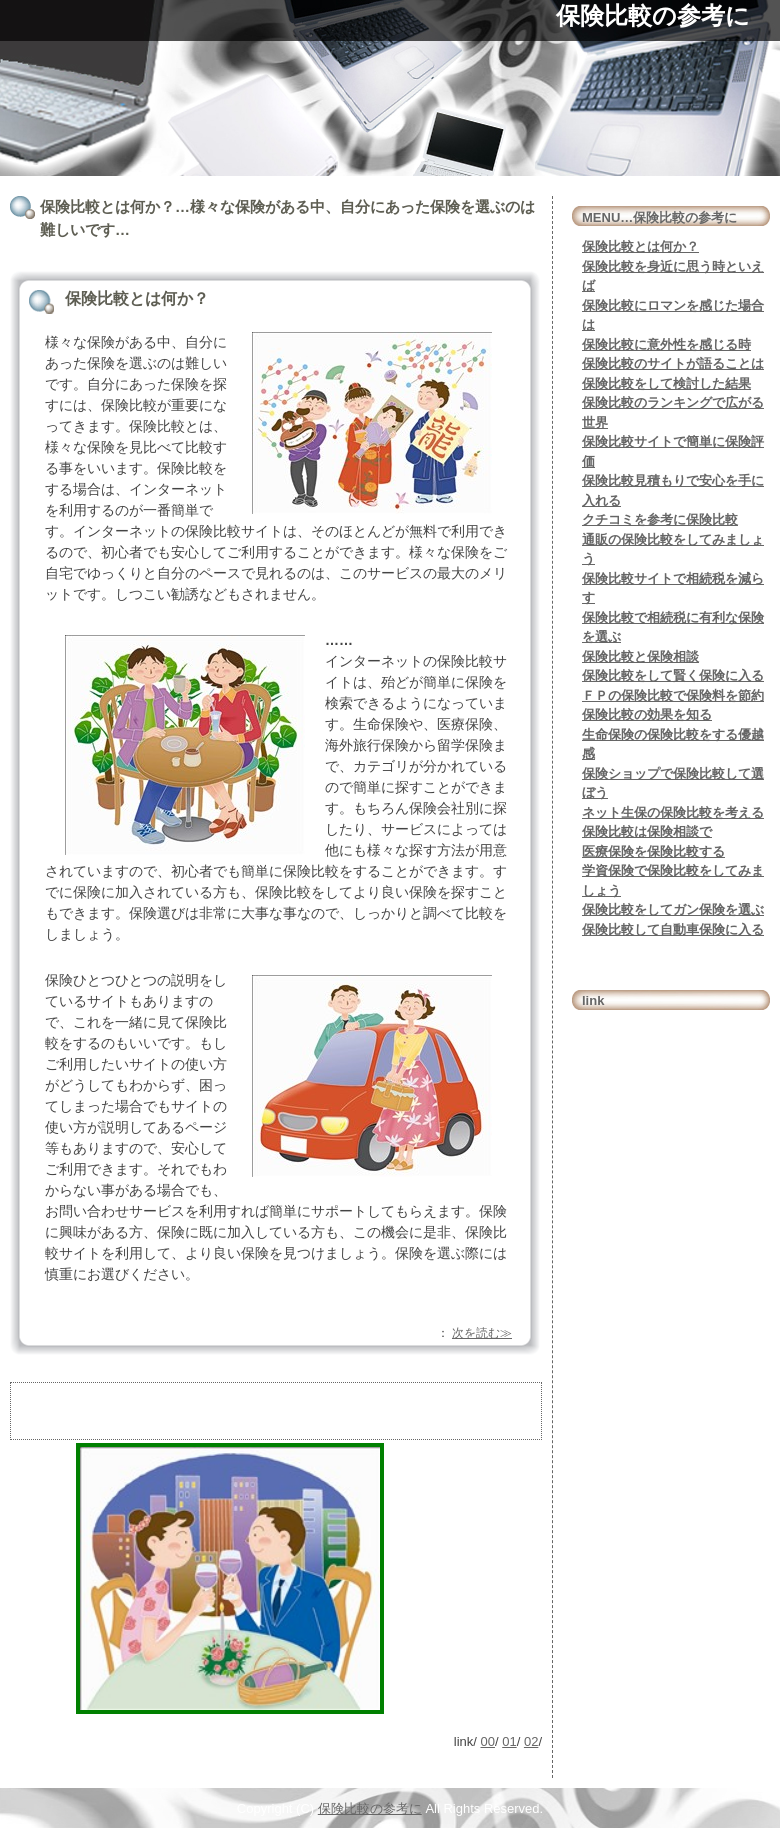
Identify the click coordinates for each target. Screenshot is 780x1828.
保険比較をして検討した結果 (666, 383)
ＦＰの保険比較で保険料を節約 (673, 695)
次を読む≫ (482, 1333)
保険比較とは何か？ (640, 246)
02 (531, 1741)
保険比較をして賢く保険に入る (673, 675)
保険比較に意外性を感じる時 (666, 344)
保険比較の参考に (653, 15)
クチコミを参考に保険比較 (660, 519)
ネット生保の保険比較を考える (673, 812)
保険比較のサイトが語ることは (673, 363)
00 (488, 1741)
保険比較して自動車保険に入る (673, 929)
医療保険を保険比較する (653, 851)
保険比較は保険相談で (647, 831)
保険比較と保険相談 (640, 656)
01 (509, 1741)
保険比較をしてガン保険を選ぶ (673, 909)
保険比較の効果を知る (647, 714)
